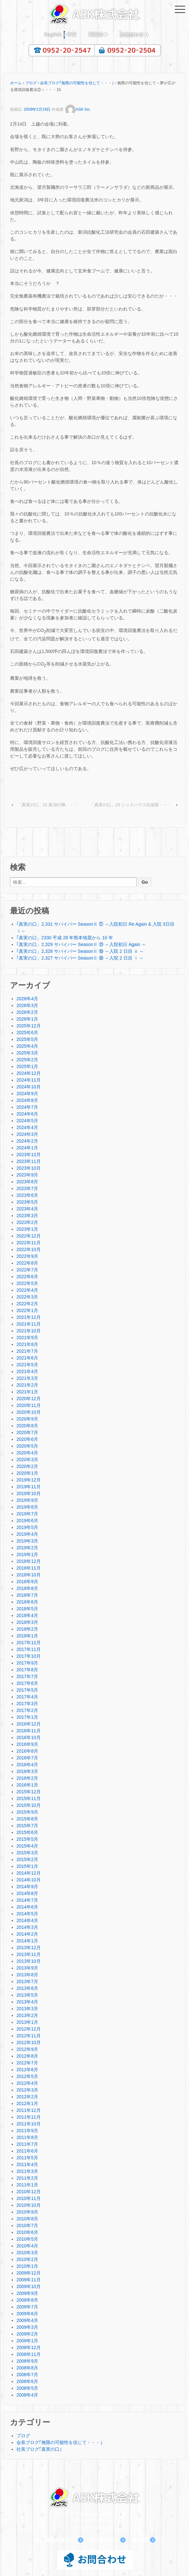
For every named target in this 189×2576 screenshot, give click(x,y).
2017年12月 (28, 1642)
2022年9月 (27, 1256)
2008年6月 (27, 2381)
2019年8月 (27, 1507)
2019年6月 (27, 1520)
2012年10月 (28, 2042)
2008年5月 (27, 2388)
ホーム (16, 83)
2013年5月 (27, 1995)
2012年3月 (27, 2089)
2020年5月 (27, 1446)
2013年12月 (28, 1947)
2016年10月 (28, 1737)
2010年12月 (28, 2191)
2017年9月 (27, 1662)
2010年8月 (27, 2218)
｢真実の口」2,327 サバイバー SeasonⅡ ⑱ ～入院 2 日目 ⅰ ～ (80, 958)
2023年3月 (27, 1215)
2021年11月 (28, 1324)
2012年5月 (27, 2076)
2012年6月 (27, 2069)
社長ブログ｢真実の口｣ (39, 2449)
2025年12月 (28, 1025)
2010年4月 (27, 2245)
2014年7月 (27, 1900)
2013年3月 (27, 2008)
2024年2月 (27, 1141)
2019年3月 (27, 1540)
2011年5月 (27, 2157)
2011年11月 (28, 2117)
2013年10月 (28, 1961)
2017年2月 (27, 1710)
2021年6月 (27, 1357)
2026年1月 (27, 1019)
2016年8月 (27, 1751)
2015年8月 (27, 1818)
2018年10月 (28, 1574)
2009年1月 (27, 2340)
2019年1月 (27, 1554)
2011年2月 (27, 2178)
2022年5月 (27, 1283)
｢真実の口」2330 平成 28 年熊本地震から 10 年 (64, 937)
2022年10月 (28, 1249)
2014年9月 (27, 1886)
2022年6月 (27, 1276)
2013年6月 (27, 1988)
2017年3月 (27, 1703)
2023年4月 (27, 1208)
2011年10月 (28, 2123)
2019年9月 (27, 1500)
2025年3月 (27, 1052)
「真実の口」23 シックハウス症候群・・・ (131, 804)
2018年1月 (27, 1635)
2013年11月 (28, 1954)
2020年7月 (27, 1432)
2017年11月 (28, 1649)
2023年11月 (28, 1161)
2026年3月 (27, 1005)
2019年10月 (28, 1493)
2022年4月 (27, 1290)
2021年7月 (27, 1351)
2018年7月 (27, 1595)
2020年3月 (27, 1459)
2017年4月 (27, 1696)
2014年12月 (28, 1873)
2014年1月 (27, 1940)
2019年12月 (28, 1479)
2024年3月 (27, 1134)
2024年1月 (27, 1147)
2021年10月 (28, 1330)
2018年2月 (27, 1629)
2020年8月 (27, 1425)
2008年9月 (27, 2361)
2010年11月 (28, 2198)
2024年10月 (28, 1086)
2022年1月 (27, 1310)
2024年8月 (27, 1100)
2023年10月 (28, 1168)
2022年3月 (27, 1296)
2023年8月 (27, 1181)
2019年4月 (27, 1534)
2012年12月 (28, 2028)
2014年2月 (27, 1934)
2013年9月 (27, 1967)
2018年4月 (27, 1615)
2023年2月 (27, 1222)
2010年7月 (27, 2225)
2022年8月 (27, 1263)
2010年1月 (27, 2266)
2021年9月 (27, 1337)
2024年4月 (27, 1127)
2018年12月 (28, 1561)
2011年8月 (27, 2137)
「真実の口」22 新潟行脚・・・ (47, 804)
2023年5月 (27, 1202)
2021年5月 (27, 1364)
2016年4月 (27, 1764)
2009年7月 (27, 2306)
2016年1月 (27, 1784)
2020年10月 (28, 1412)
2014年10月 (28, 1879)
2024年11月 (28, 1080)
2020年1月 (27, 1473)
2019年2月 (27, 1547)
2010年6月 (27, 2232)
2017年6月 (27, 1683)
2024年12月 (28, 1073)
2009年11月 (28, 2279)
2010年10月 (28, 2205)
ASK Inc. (78, 109)
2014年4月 (27, 1920)
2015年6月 (27, 1832)
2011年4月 (27, 2164)
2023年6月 (27, 1195)
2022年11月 (28, 1242)
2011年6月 (27, 2150)
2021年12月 (28, 1317)
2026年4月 (27, 998)
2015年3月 (27, 1852)
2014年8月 (27, 1893)
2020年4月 (27, 1452)
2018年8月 (27, 1588)
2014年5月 (27, 1913)
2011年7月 (27, 2144)
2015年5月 (27, 1839)
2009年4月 (27, 2320)
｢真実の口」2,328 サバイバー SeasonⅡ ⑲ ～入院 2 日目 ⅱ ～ (80, 951)
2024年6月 (27, 1113)
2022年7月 (27, 1269)
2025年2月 (27, 1059)
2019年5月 (27, 1527)
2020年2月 (27, 1466)
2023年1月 (27, 1229)
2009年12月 (28, 2273)
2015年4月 (27, 1845)
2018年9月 (27, 1581)
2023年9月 (27, 1174)
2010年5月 (27, 2239)
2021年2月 (27, 1385)
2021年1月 (27, 1391)
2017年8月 (27, 1669)
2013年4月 (27, 2001)
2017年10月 (28, 1656)
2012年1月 (27, 2103)
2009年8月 (27, 2300)
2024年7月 (27, 1107)
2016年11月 (28, 1730)
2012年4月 (27, 2083)
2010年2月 (27, 2259)
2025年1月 (27, 1066)
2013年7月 (27, 1981)
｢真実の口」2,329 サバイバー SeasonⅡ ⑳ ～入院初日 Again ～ (81, 944)
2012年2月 (27, 2096)
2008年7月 (27, 2374)
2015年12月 (28, 1791)
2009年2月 (27, 2334)
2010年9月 (27, 2212)
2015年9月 (27, 1812)
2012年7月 (27, 2062)
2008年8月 (27, 2367)
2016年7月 (27, 1757)
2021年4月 (27, 1371)
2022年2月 (27, 1303)
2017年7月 (27, 1676)
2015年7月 (27, 1825)
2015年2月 (27, 1859)
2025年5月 (27, 1039)
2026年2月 (27, 1012)
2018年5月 (27, 1608)
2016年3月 (27, 1771)
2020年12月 (28, 1398)
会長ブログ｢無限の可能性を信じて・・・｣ (77, 83)
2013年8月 (27, 1974)
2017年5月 (27, 1690)
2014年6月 (27, 1906)
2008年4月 (27, 2395)
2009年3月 (27, 2327)
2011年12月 (28, 2110)
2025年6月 (27, 1032)
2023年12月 (28, 1154)
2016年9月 (27, 1744)
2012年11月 (28, 2035)
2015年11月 (28, 1798)
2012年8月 (27, 2056)
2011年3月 (27, 2171)
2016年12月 (28, 1723)
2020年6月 (27, 1439)
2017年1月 (27, 1717)
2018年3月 (27, 1622)
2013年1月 (27, 2022)
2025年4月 (27, 1046)
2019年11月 (28, 1486)
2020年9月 (27, 1418)
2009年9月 (27, 2293)
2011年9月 (27, 2130)
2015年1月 (27, 1866)
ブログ (31, 83)
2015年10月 (28, 1805)
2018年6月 (27, 1601)
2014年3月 (27, 1927)
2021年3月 (27, 1378)
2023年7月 (27, 1188)
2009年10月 (28, 2286)
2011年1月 (27, 2184)
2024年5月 (27, 1120)
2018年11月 (28, 1568)
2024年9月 (27, 1093)
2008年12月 (28, 2347)
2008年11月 (28, 2354)
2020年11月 (28, 1405)
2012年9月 (27, 2049)
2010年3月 (27, 2252)
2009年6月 (27, 2313)
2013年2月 (27, 2015)
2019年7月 (27, 1513)
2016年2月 (27, 1778)
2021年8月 (27, 1344)
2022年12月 (28, 1235)
